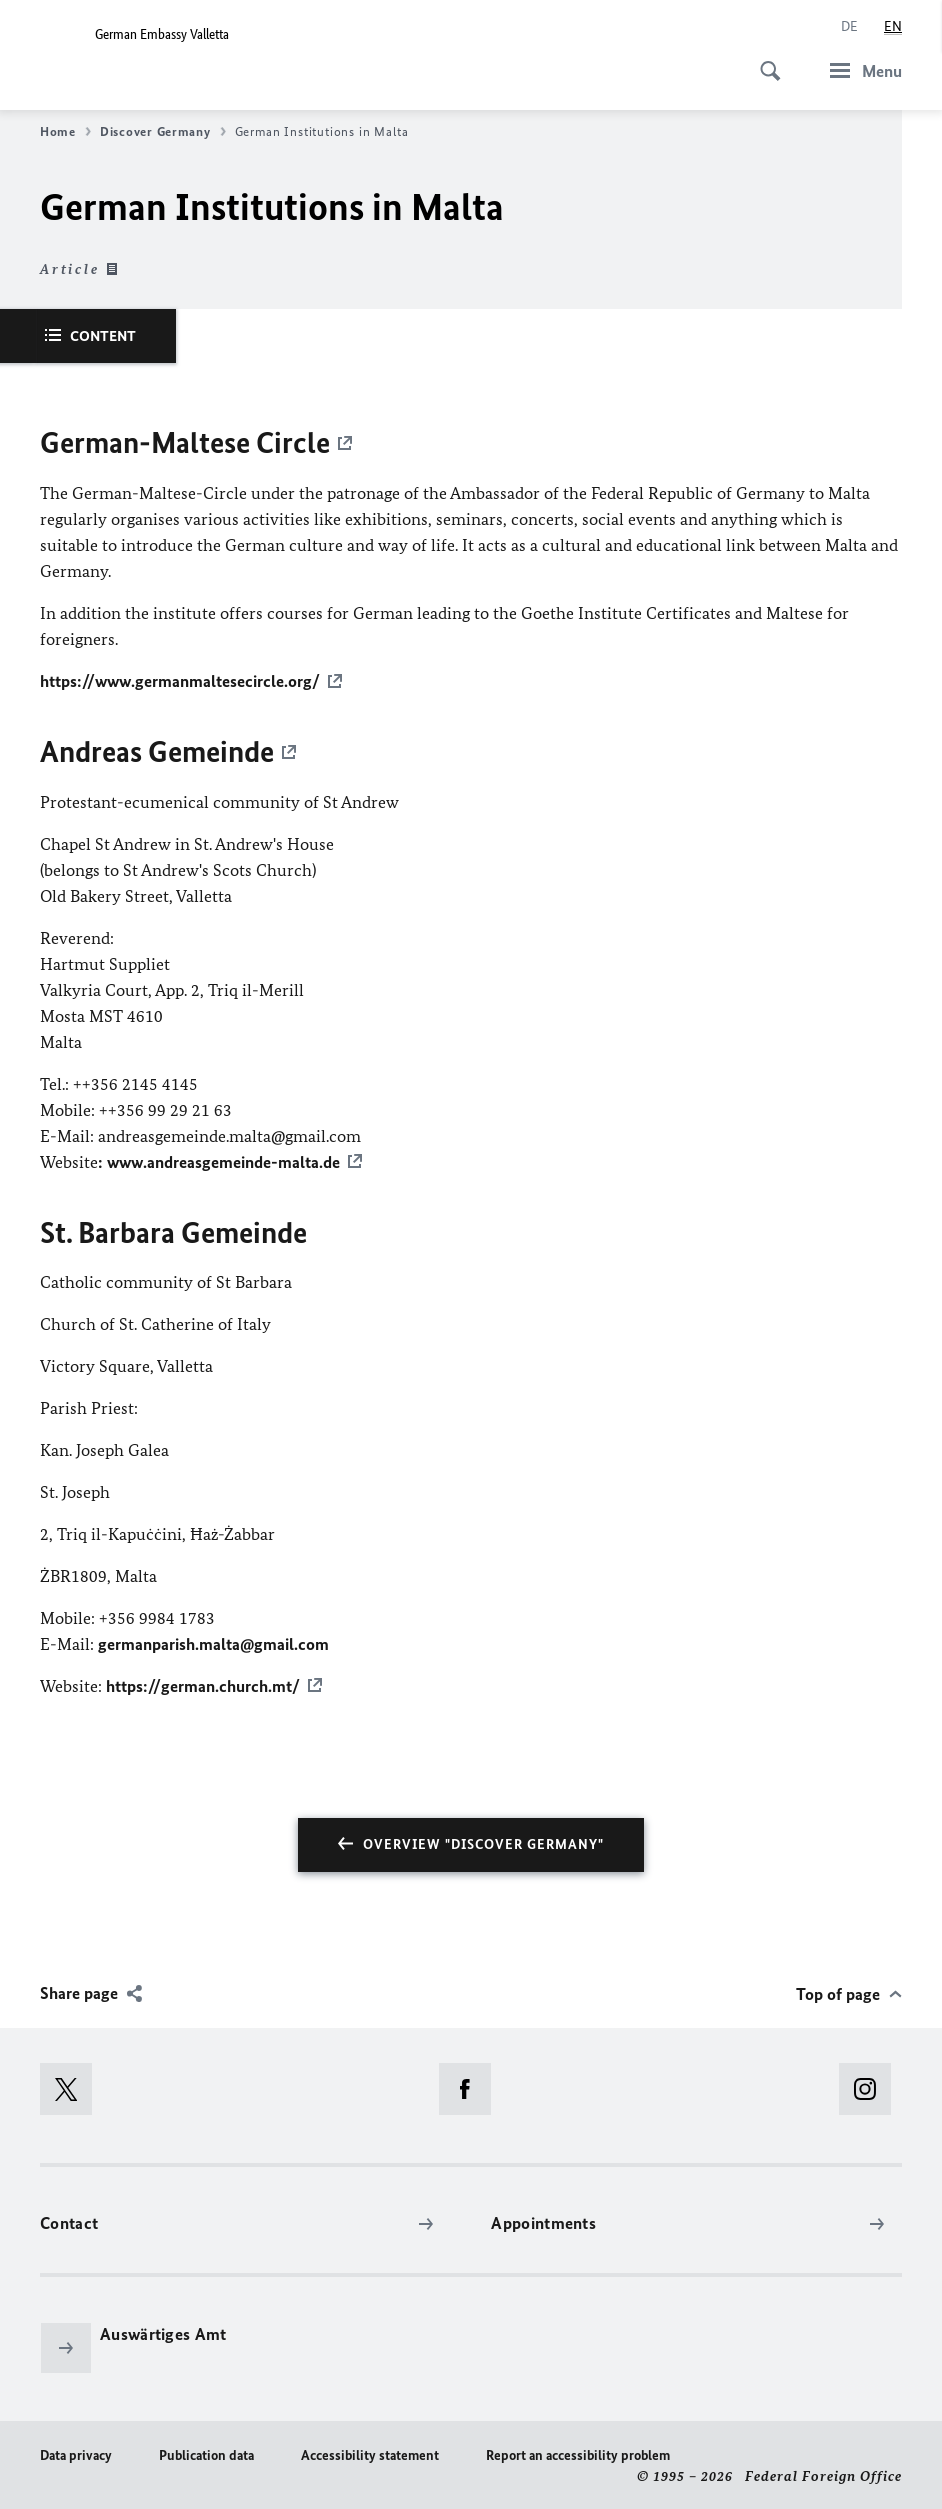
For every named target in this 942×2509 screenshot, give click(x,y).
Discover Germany (163, 132)
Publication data (206, 2450)
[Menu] (860, 70)
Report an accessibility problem (578, 2450)
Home (65, 132)
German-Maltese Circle (185, 443)
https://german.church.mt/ (203, 1682)
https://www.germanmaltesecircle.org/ (180, 680)
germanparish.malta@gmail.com (213, 1640)
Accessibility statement (370, 2450)
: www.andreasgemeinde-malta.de (219, 1159)
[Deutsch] (849, 27)
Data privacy (76, 2450)
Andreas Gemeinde (157, 750)
